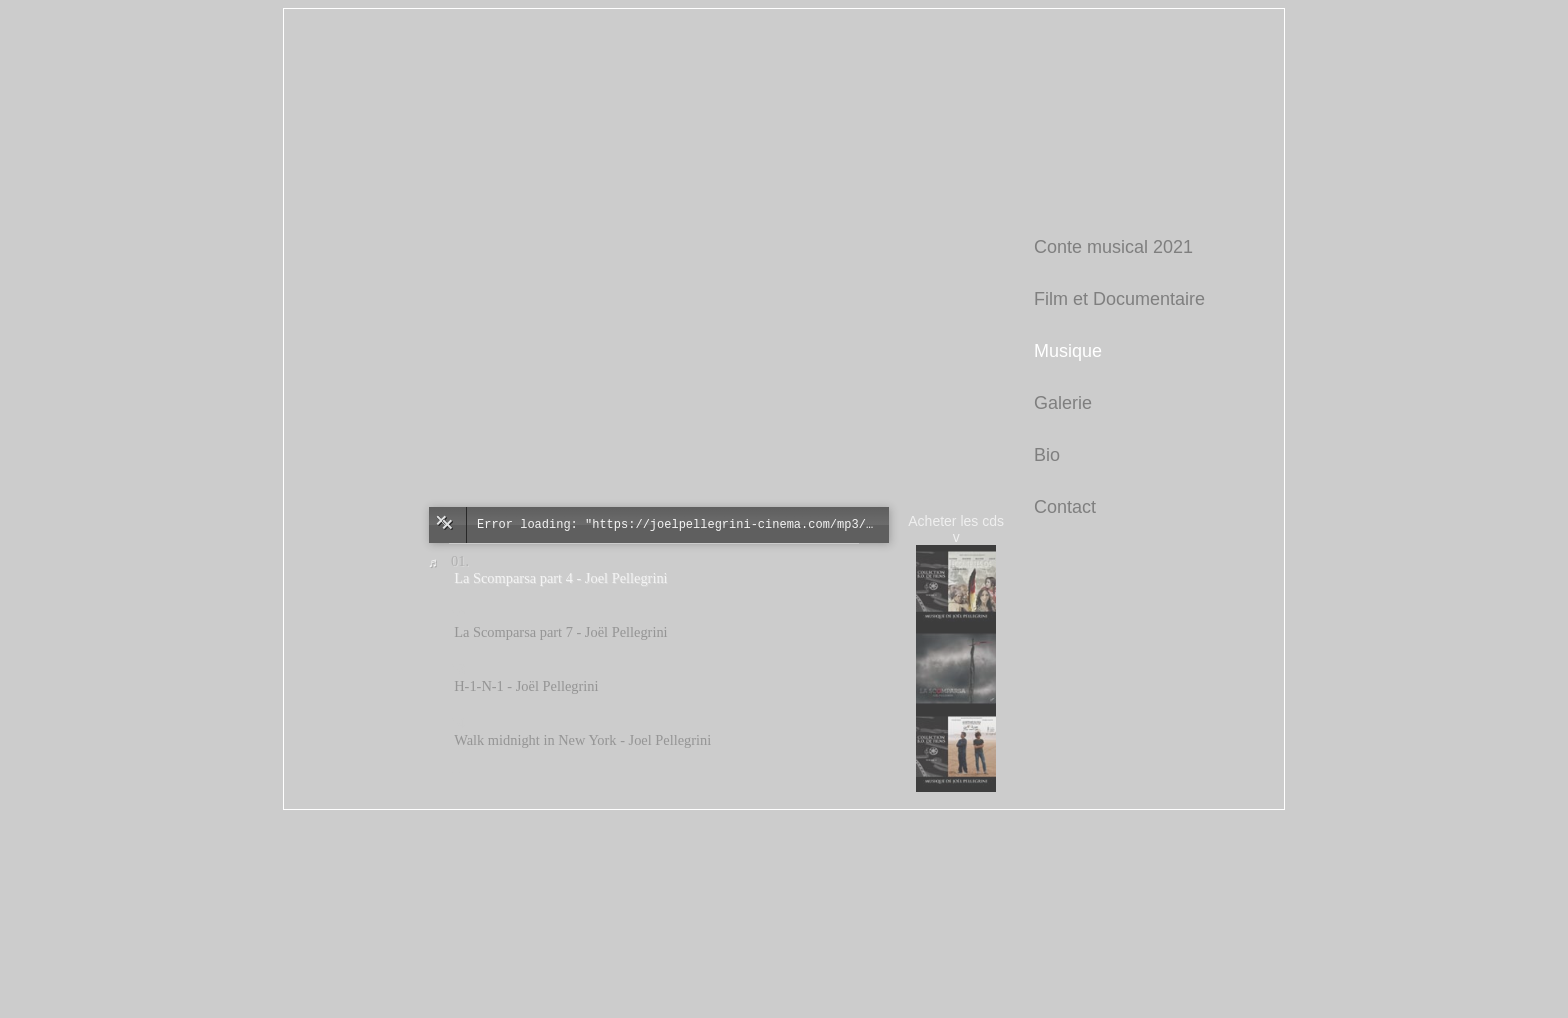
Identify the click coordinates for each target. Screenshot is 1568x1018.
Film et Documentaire (1119, 299)
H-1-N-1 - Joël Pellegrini (526, 686)
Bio (1047, 455)
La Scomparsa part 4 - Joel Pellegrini (560, 578)
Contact (1065, 507)
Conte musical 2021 (1113, 247)
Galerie (1063, 403)
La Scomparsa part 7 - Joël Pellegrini (560, 632)
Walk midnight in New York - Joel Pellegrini (582, 740)
